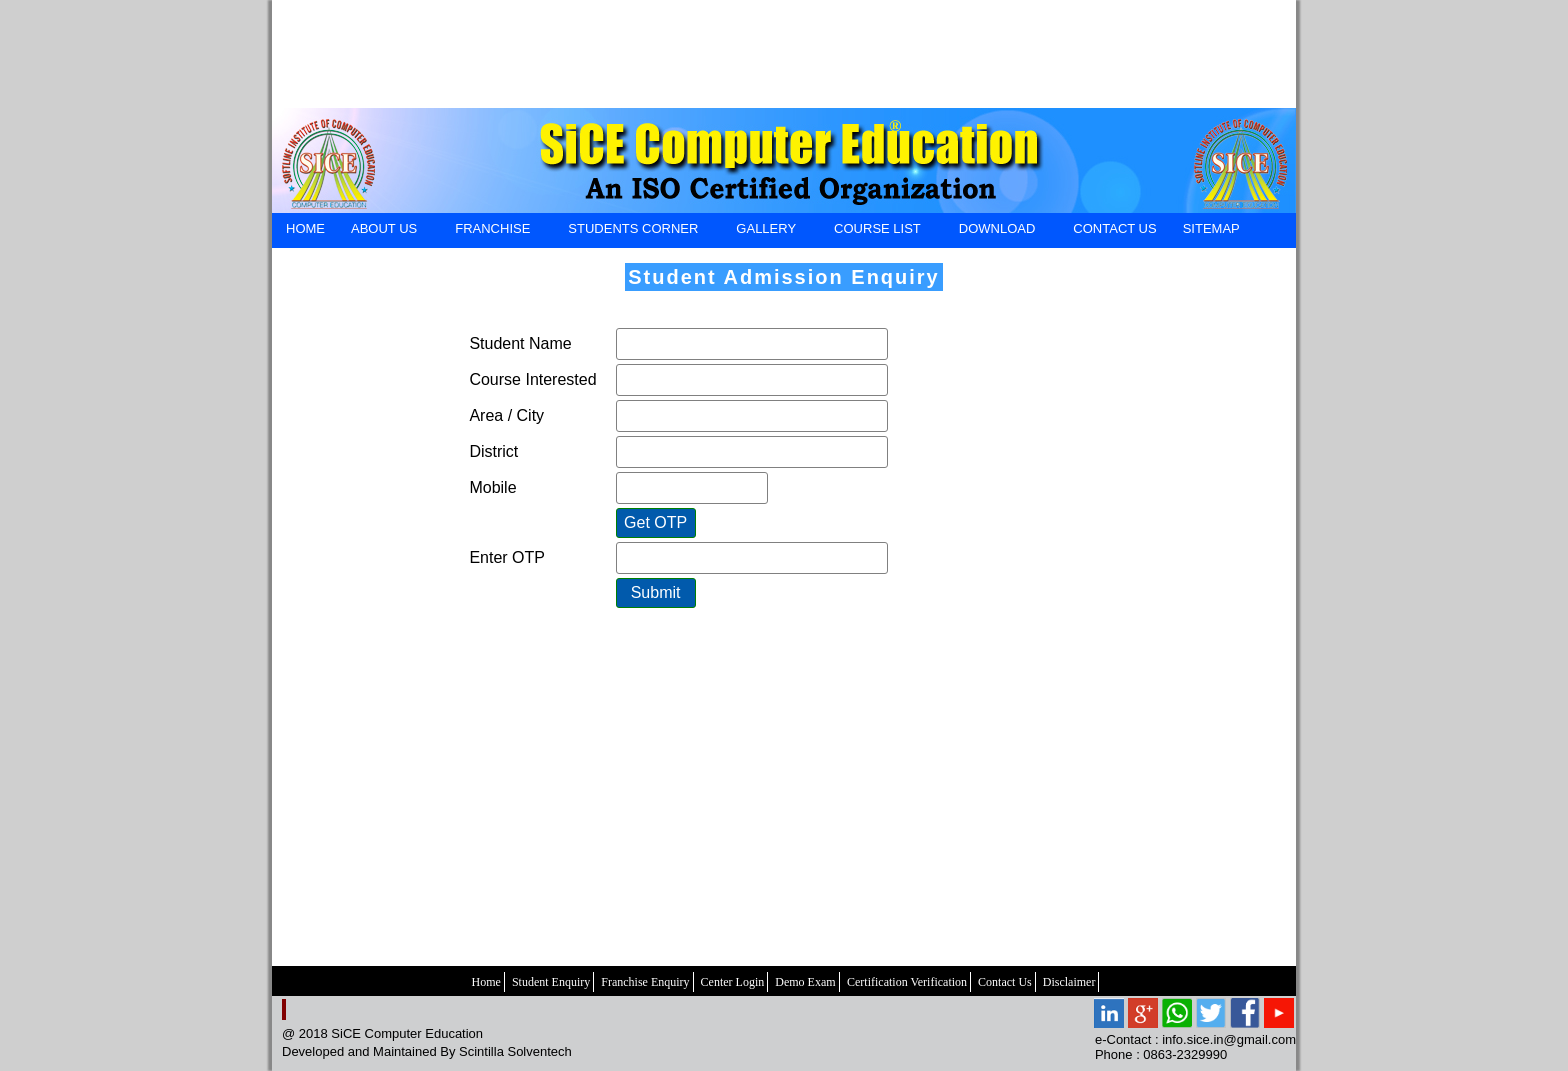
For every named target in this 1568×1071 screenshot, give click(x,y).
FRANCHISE (492, 232)
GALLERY (765, 232)
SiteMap (1211, 228)
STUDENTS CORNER (632, 232)
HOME (305, 228)
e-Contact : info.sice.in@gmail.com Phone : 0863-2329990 (1195, 1047)
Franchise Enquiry (645, 982)
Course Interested (532, 379)
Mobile (492, 487)
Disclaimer (1069, 982)
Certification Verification (907, 982)
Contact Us (1005, 982)
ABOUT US (383, 232)
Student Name (520, 343)
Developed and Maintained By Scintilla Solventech (427, 1051)
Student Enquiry (551, 982)
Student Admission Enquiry (784, 277)
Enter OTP (507, 557)
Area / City (506, 415)
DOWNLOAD (997, 232)
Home (486, 982)
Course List (877, 232)
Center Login (733, 982)
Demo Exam (805, 982)
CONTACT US (1114, 228)
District (493, 451)
